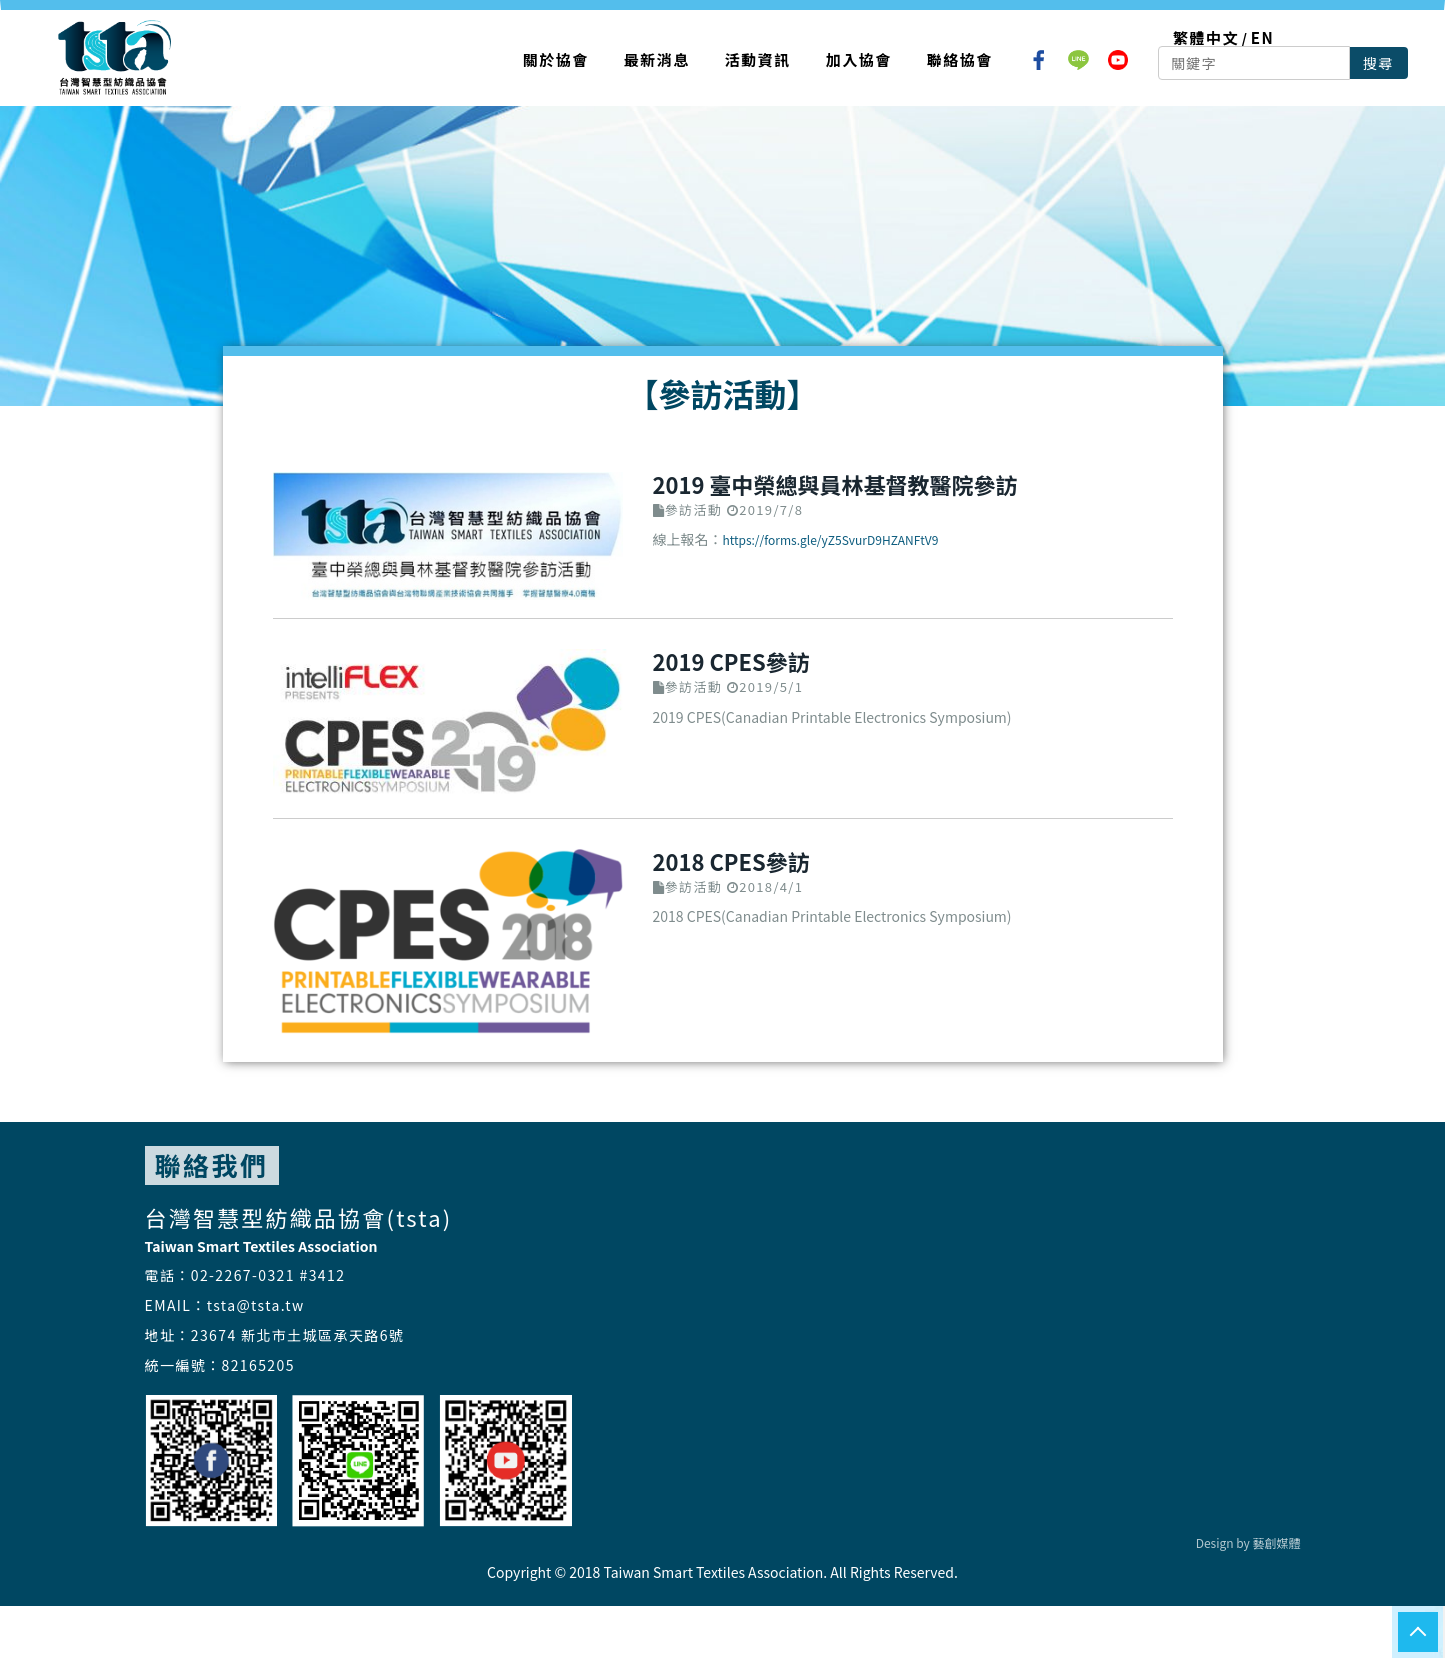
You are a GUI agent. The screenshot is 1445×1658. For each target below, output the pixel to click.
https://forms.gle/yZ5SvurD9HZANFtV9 (831, 539)
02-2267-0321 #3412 (268, 1275)
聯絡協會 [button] (960, 59)
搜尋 (1378, 63)
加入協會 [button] (859, 59)
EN (1262, 37)
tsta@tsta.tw (256, 1305)
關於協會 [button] (556, 59)
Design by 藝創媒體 (1248, 1542)
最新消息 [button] (657, 59)
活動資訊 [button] (758, 59)
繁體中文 (1206, 37)
